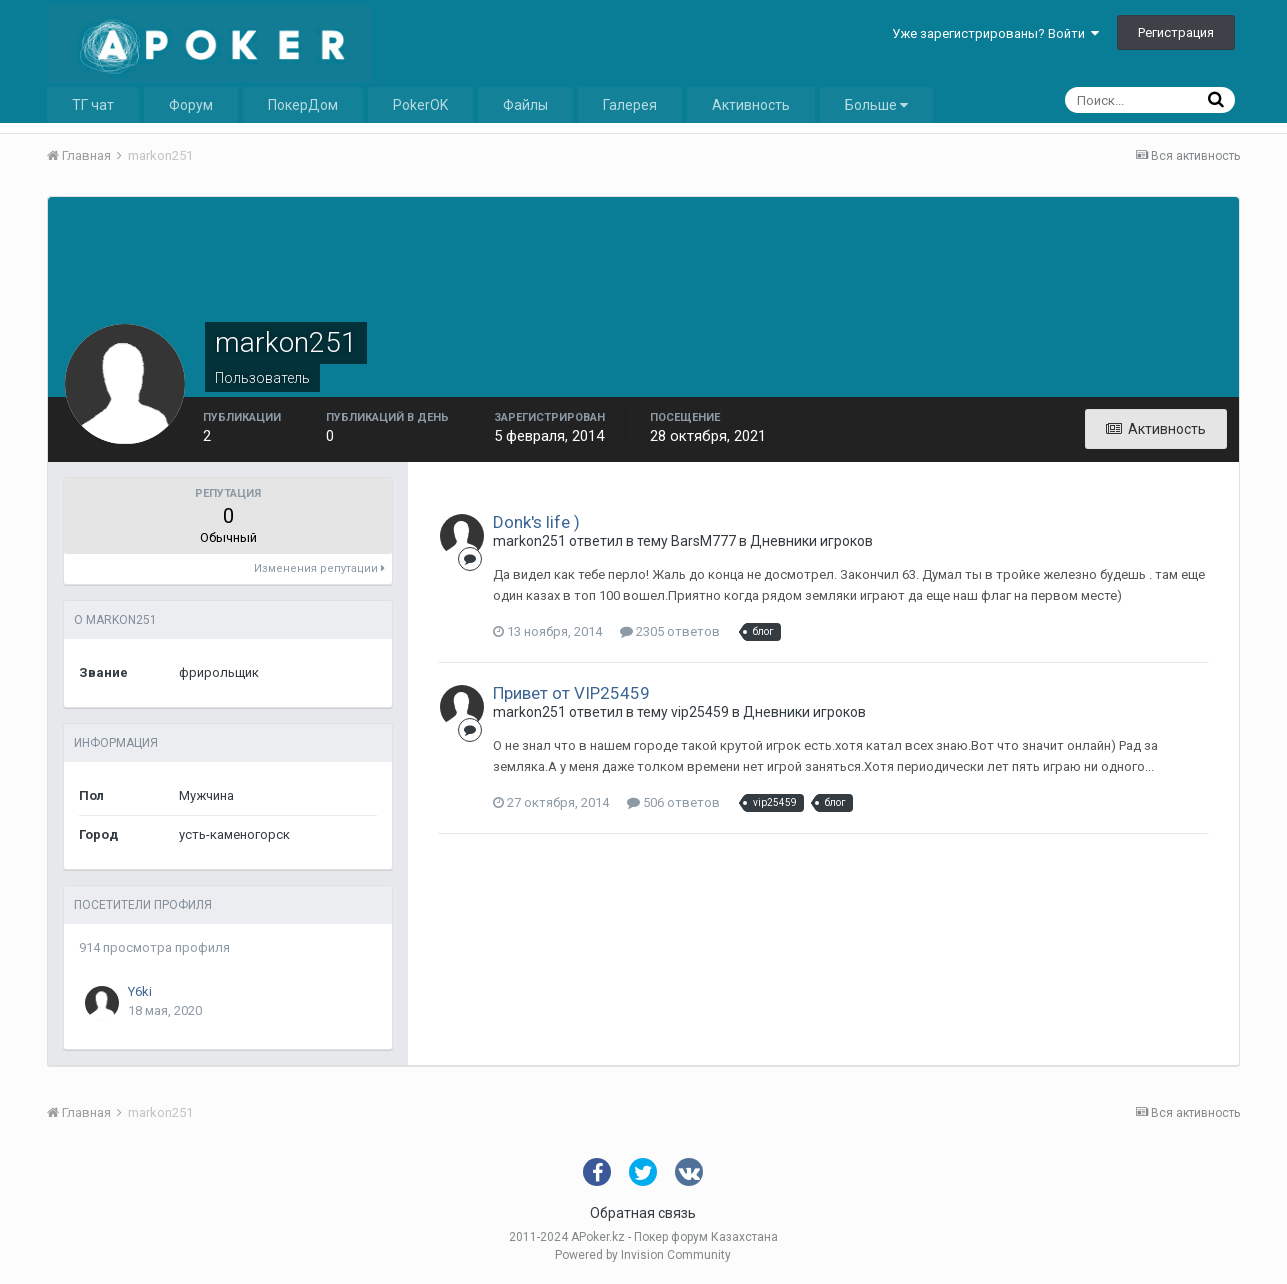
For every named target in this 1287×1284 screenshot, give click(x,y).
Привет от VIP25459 (571, 693)
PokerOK (420, 105)
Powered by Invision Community (643, 1255)
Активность (751, 105)
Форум (191, 105)
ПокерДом (303, 105)
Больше (876, 105)
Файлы (525, 105)
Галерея (630, 105)
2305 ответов (670, 631)
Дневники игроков (811, 541)
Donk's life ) (536, 522)
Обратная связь (643, 1213)
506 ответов (673, 802)
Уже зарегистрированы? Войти (995, 33)
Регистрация (1176, 32)
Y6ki (140, 991)
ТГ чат (93, 105)
